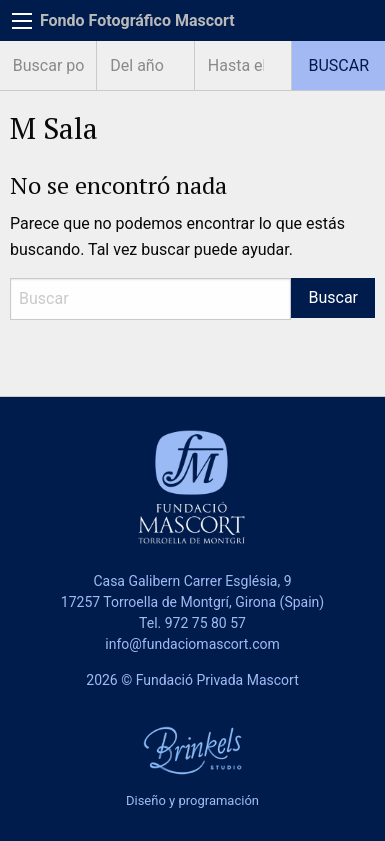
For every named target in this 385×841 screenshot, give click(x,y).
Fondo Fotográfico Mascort (137, 20)
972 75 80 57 (205, 623)
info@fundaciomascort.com (192, 644)
